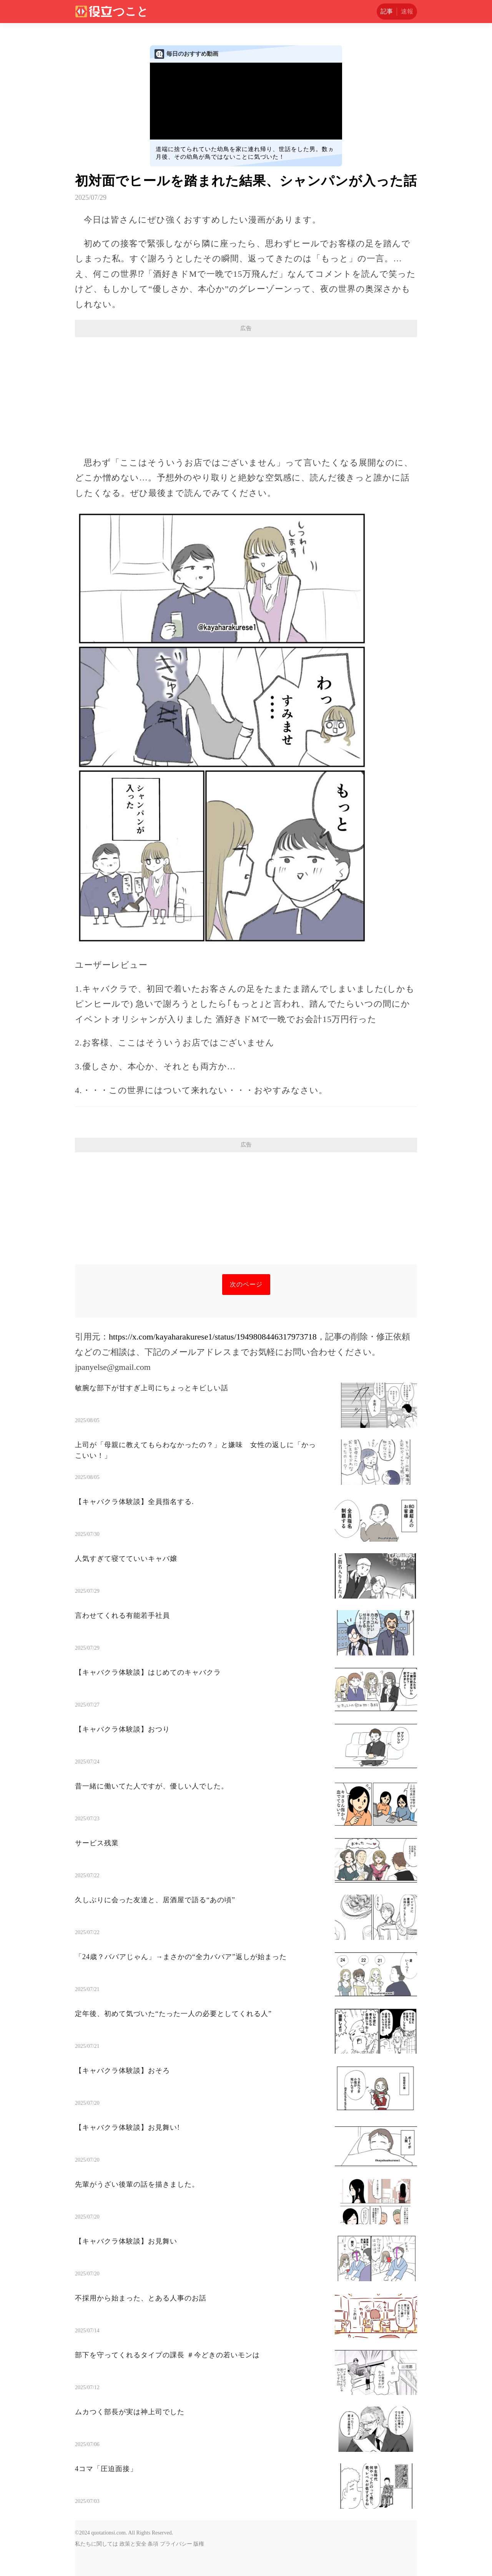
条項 (153, 2544)
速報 (407, 11)
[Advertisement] (246, 393)
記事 (387, 11)
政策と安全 (133, 2544)
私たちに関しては (96, 2544)
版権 (198, 2544)
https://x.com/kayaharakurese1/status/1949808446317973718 (213, 1336)
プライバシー (176, 2544)
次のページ (246, 1284)
